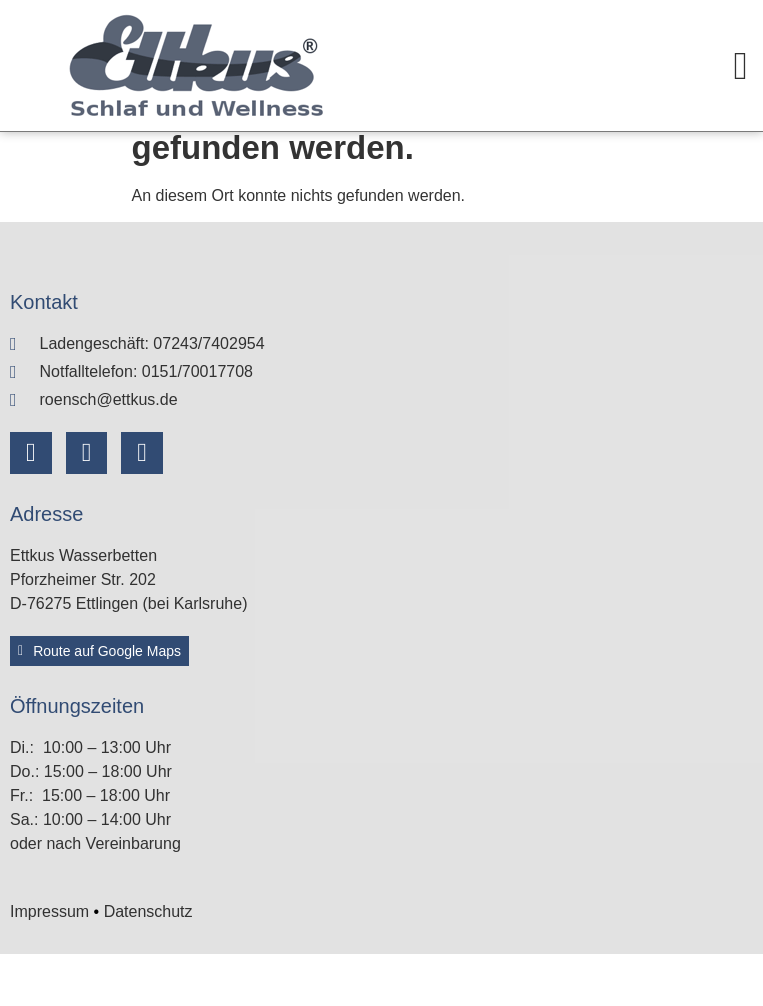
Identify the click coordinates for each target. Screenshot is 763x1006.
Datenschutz (148, 963)
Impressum (49, 963)
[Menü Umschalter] (741, 65)
